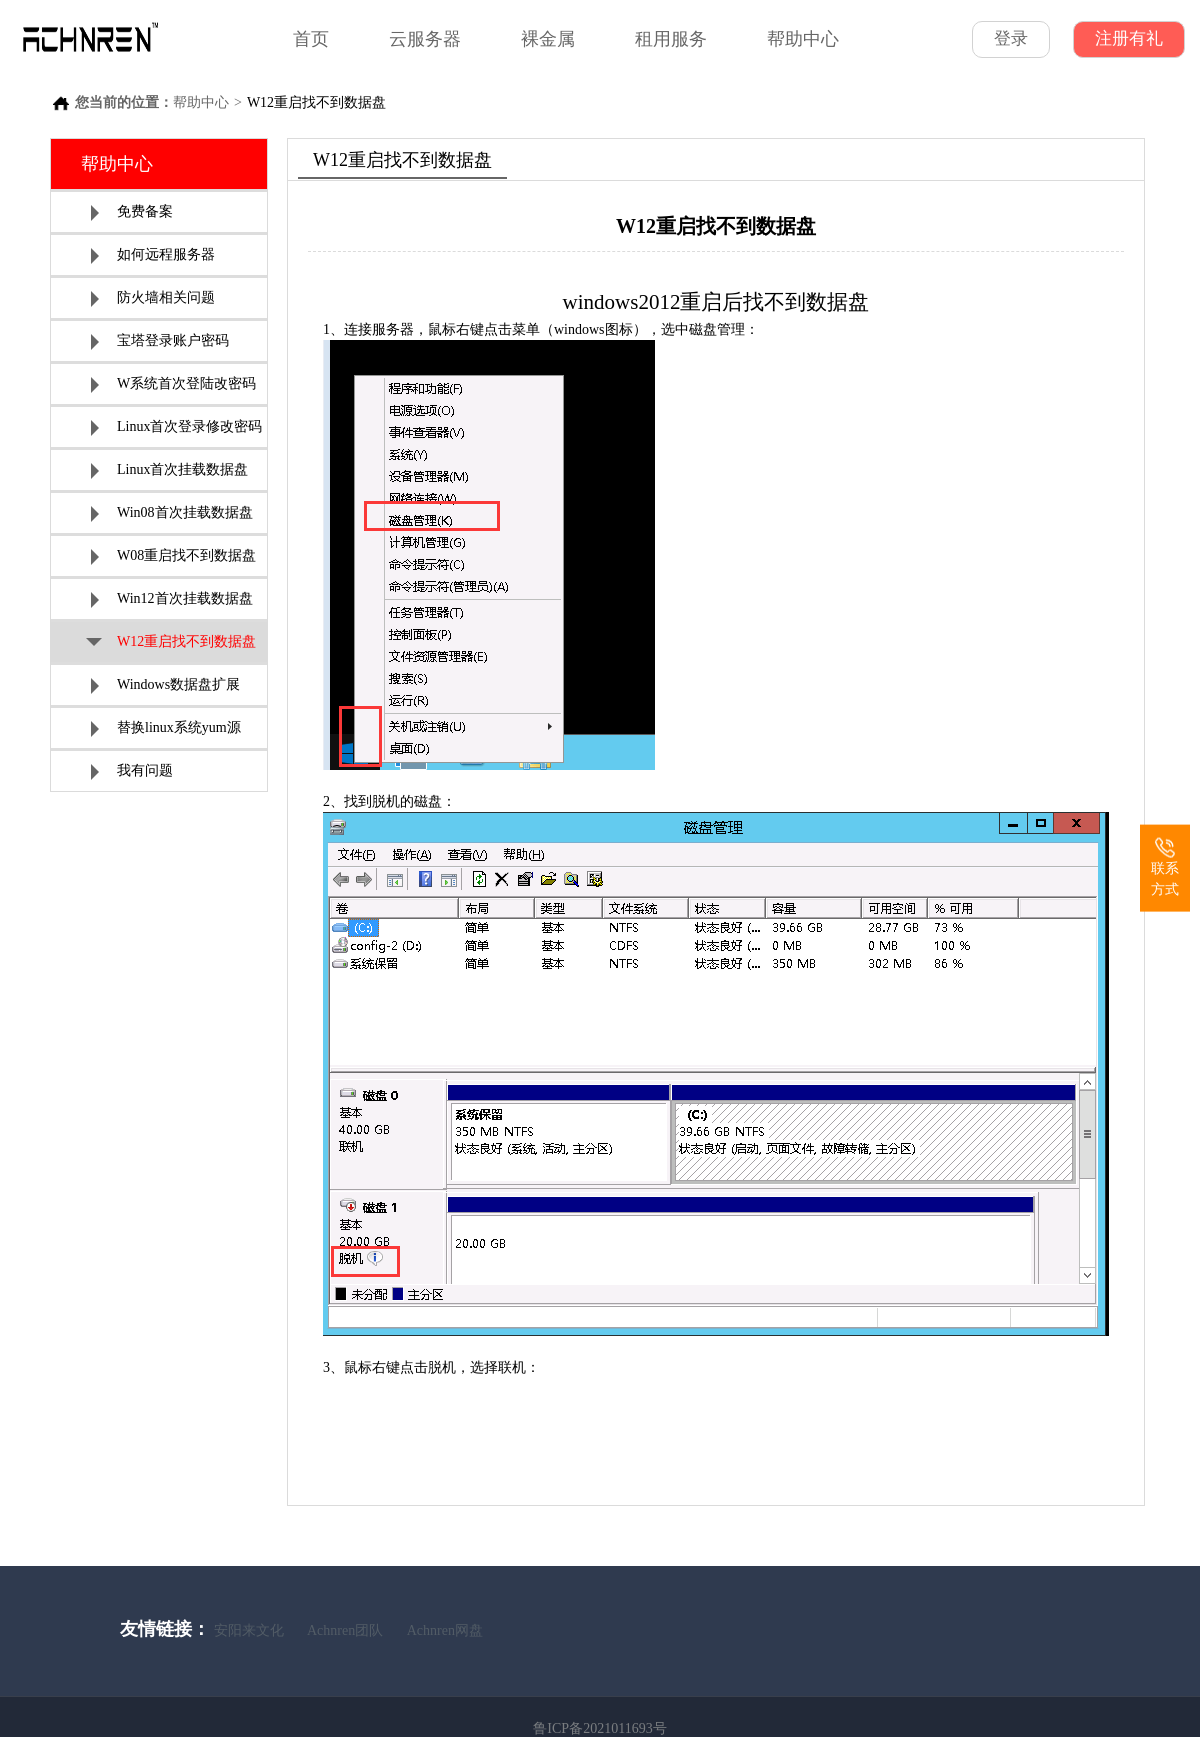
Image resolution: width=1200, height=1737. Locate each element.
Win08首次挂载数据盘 (172, 513)
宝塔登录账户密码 (160, 341)
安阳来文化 (249, 1630)
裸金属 (548, 39)
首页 (311, 39)
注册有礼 (1129, 38)
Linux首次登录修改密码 (176, 427)
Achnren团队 (345, 1630)
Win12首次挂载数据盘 (172, 599)
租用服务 (671, 39)
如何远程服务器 (153, 255)
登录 (1011, 38)
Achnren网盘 (445, 1630)
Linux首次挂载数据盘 (169, 470)
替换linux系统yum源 (166, 728)
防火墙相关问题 (153, 298)
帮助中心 (803, 39)
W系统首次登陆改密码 (173, 384)
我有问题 (132, 771)
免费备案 (132, 212)
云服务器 (425, 39)
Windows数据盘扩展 (165, 685)
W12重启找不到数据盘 (171, 644)
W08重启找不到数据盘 (173, 556)
